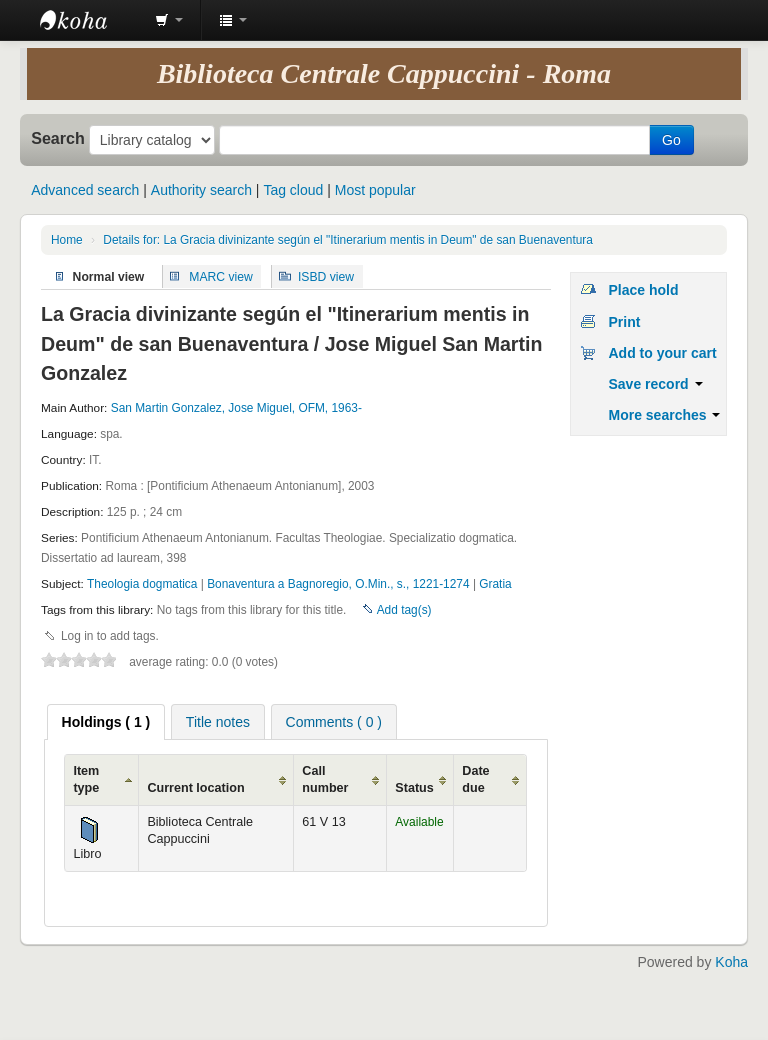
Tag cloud (293, 190)
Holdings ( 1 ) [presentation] (106, 722)
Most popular (375, 190)
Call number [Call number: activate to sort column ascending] (325, 779)
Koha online (90, 20)
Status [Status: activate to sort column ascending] (414, 788)
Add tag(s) (404, 610)
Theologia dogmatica (144, 584)
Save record (655, 384)
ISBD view (326, 276)
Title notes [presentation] (218, 722)
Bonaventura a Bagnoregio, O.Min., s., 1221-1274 (340, 584)
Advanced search (85, 190)
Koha (731, 962)
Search (58, 138)
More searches (664, 415)
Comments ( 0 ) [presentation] (334, 722)
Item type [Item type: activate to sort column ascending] (86, 779)
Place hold (643, 290)
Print (624, 322)
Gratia (495, 584)
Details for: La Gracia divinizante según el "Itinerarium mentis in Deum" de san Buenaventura (348, 240)
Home (67, 240)
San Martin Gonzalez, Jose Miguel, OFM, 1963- (236, 408)
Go (671, 140)
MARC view (221, 276)
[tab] (106, 722)
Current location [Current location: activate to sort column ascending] (195, 788)
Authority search (201, 190)
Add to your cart (662, 353)
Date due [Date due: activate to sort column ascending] (475, 779)
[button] (169, 20)
